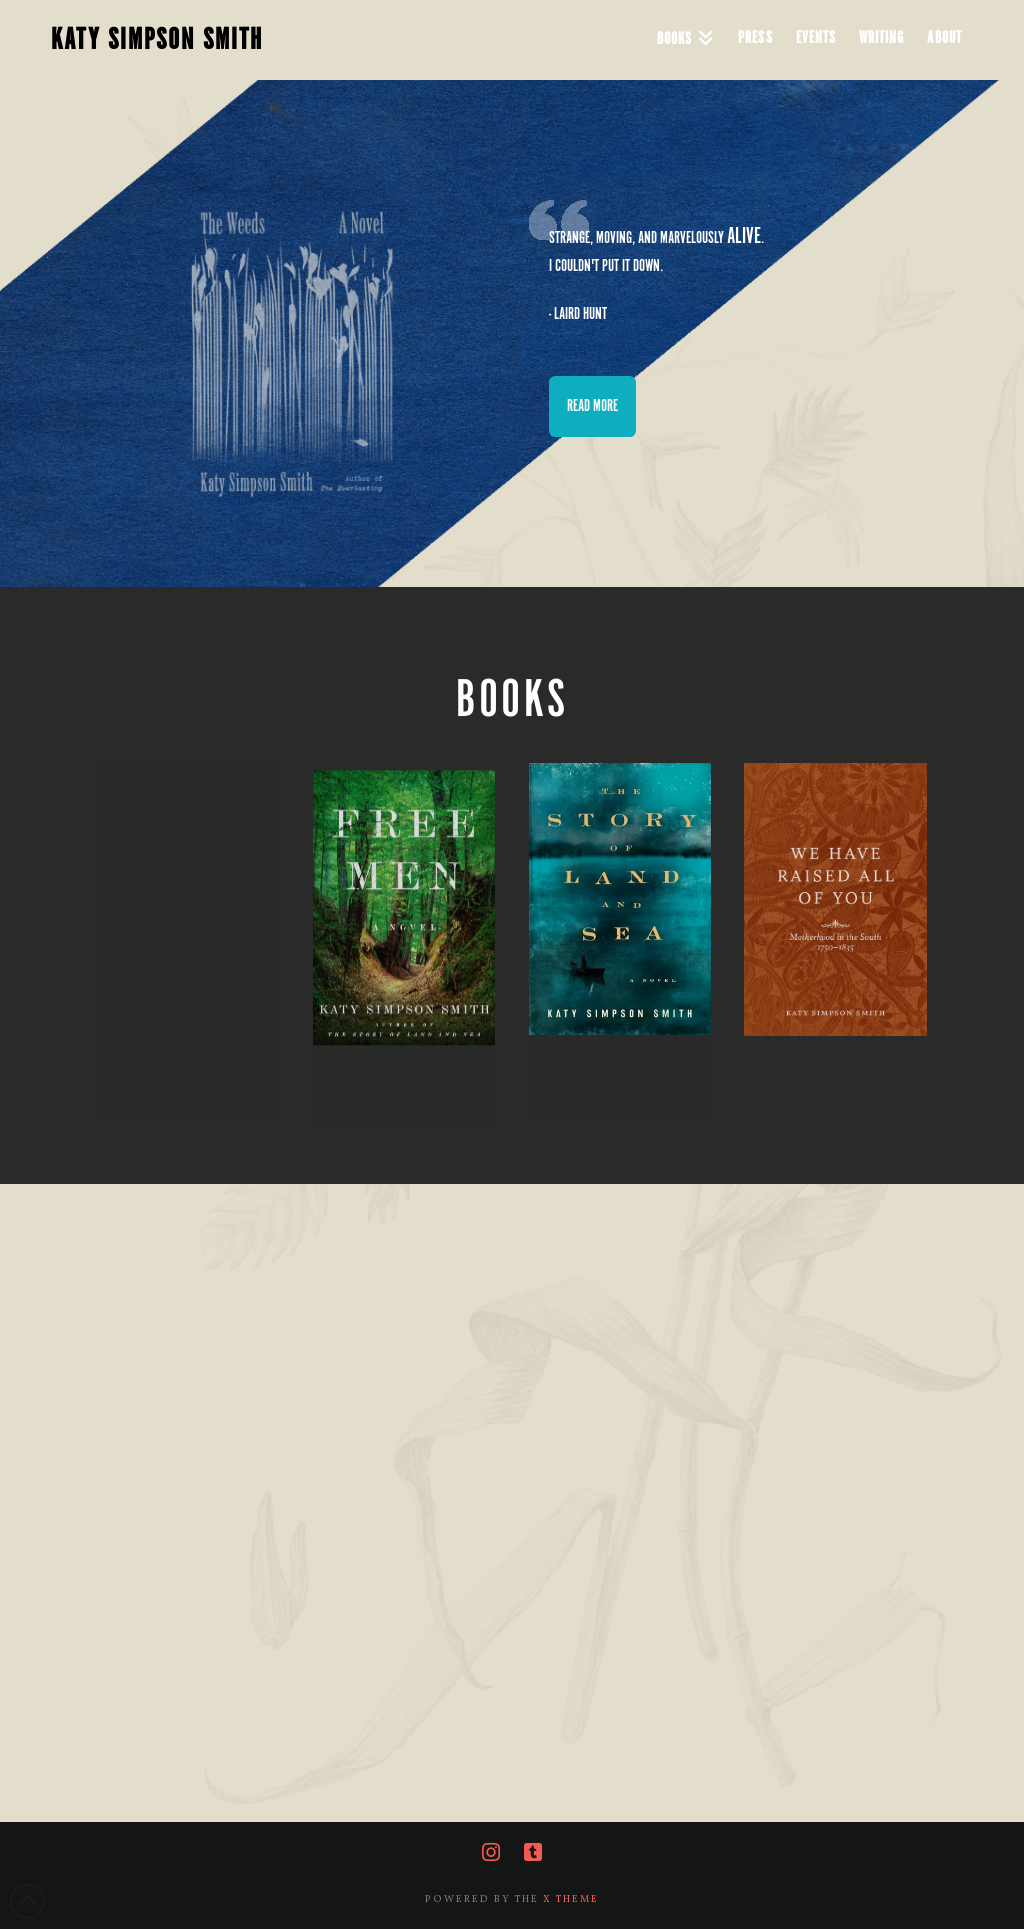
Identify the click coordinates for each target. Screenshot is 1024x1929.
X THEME (571, 1899)
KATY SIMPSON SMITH (157, 40)
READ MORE (592, 406)
